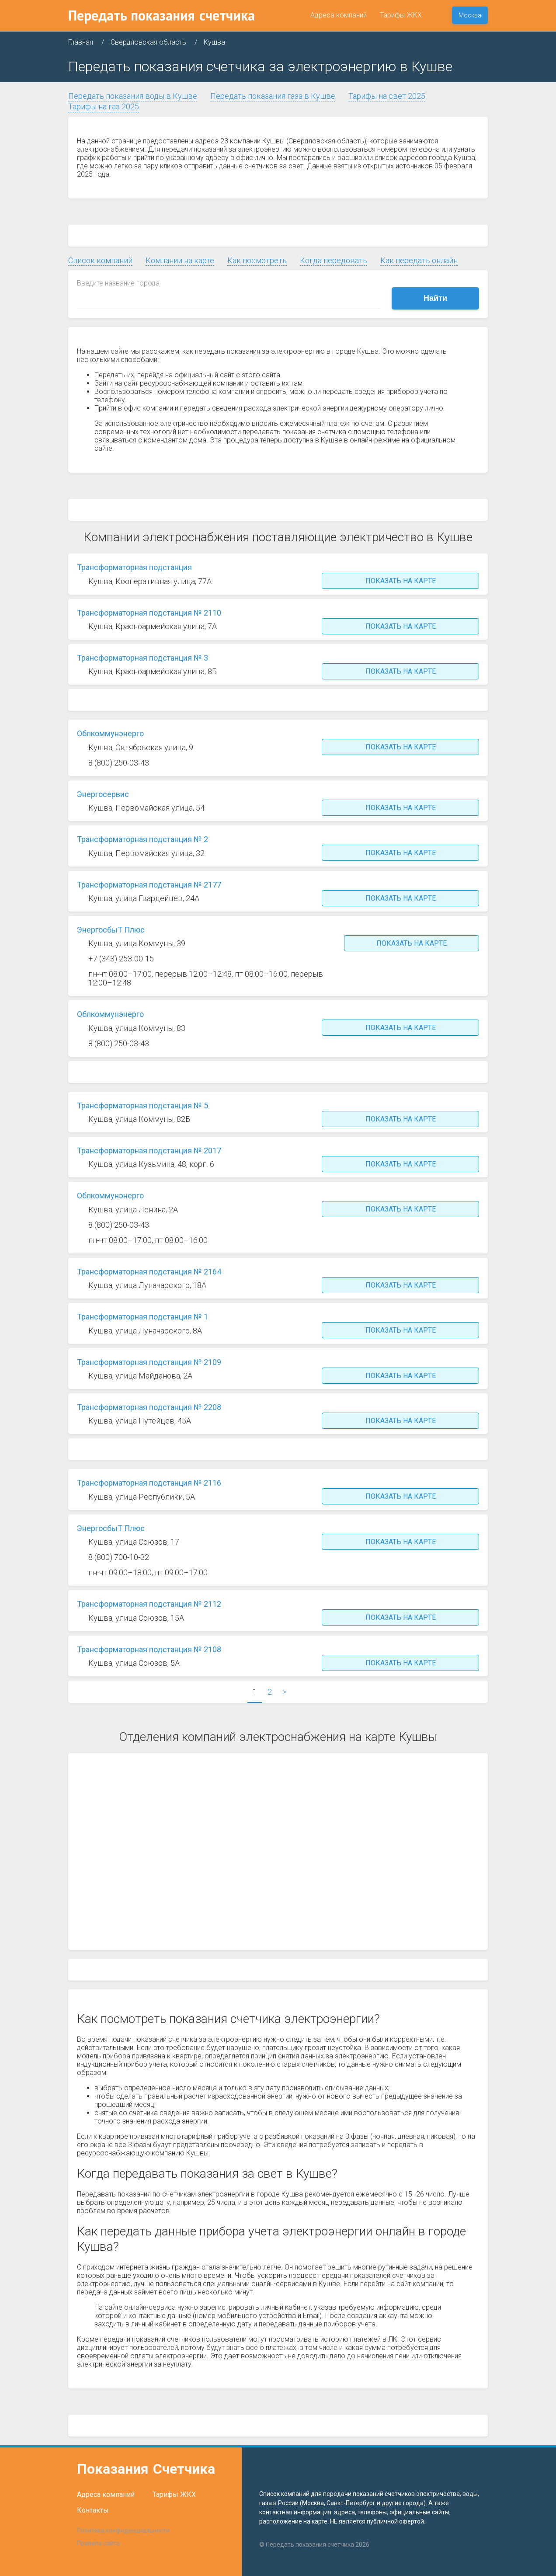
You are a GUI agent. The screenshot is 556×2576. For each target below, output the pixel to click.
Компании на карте (180, 260)
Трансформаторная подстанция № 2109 (149, 1362)
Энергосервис (103, 794)
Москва (470, 15)
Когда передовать (333, 260)
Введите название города (118, 283)
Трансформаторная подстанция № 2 (142, 839)
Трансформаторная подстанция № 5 (142, 1105)
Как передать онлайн (419, 260)
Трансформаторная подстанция (134, 567)
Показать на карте (400, 581)
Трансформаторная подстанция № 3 (142, 657)
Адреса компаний (338, 15)
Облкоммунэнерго (110, 733)
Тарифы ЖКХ (401, 15)
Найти (435, 298)
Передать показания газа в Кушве (272, 96)
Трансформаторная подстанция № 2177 (149, 884)
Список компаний (100, 260)
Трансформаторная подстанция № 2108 (149, 1649)
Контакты (93, 2510)
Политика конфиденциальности (123, 2530)
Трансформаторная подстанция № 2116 (149, 1482)
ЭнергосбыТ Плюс (111, 929)
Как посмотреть (257, 260)
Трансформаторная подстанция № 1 (142, 1316)
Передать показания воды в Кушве (132, 96)
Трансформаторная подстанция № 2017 (149, 1150)
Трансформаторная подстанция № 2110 (149, 612)
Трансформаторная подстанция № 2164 (149, 1271)
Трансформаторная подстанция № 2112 (149, 1603)
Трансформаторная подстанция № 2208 (149, 1407)
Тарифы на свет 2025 (386, 96)
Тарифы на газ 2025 (103, 106)
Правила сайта (98, 2543)
